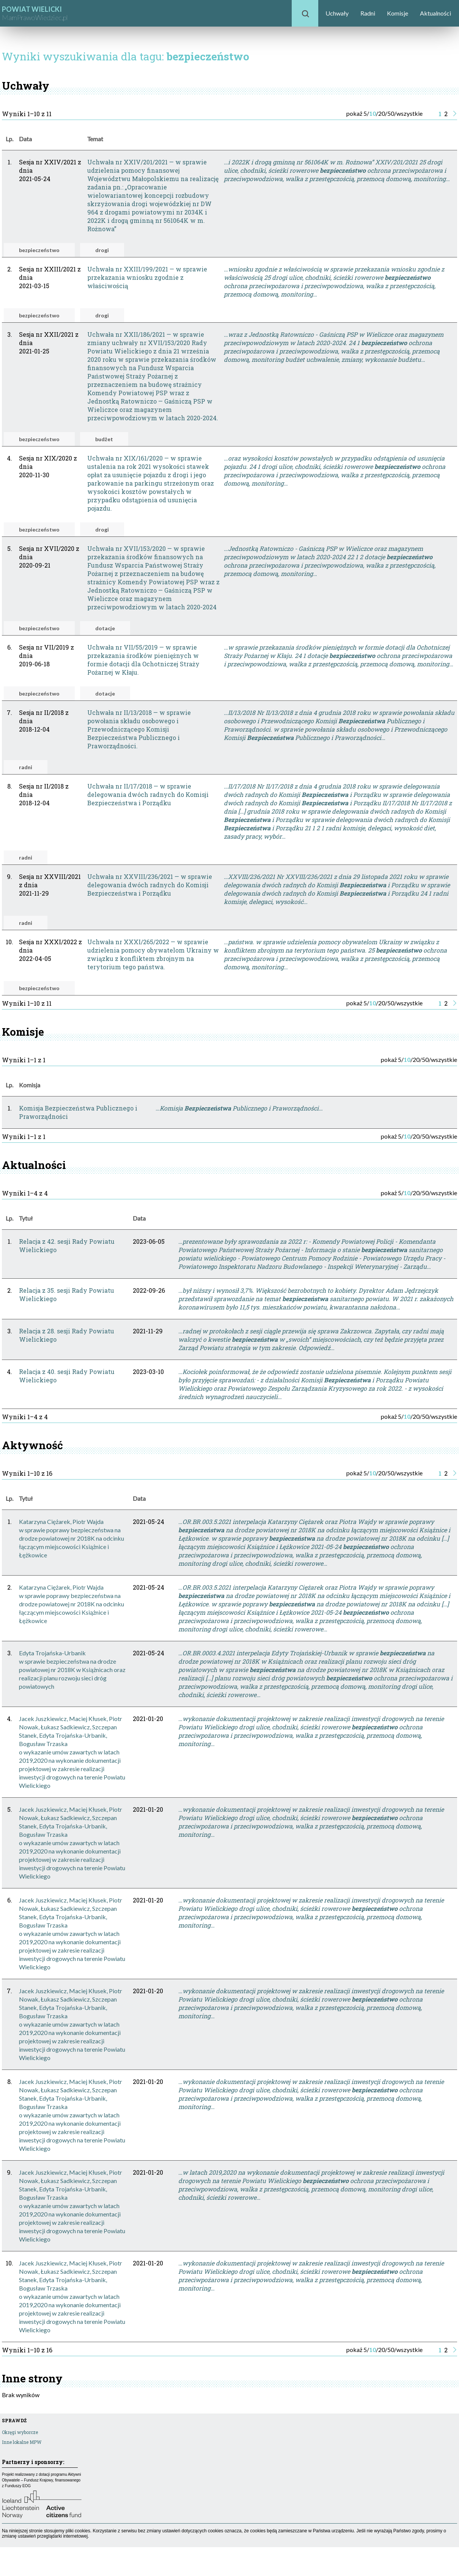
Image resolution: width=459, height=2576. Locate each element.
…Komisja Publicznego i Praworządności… (239, 1108)
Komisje (397, 13)
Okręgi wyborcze (20, 2432)
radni (25, 767)
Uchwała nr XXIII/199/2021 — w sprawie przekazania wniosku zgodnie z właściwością (147, 277)
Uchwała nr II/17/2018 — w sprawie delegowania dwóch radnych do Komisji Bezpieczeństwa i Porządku (148, 794)
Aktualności (435, 13)
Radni (367, 13)
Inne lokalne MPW (21, 2442)
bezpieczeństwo (39, 250)
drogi (102, 250)
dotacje (105, 628)
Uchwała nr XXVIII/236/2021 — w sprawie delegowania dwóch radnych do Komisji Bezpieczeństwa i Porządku (149, 884)
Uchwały (337, 13)
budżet (104, 439)
